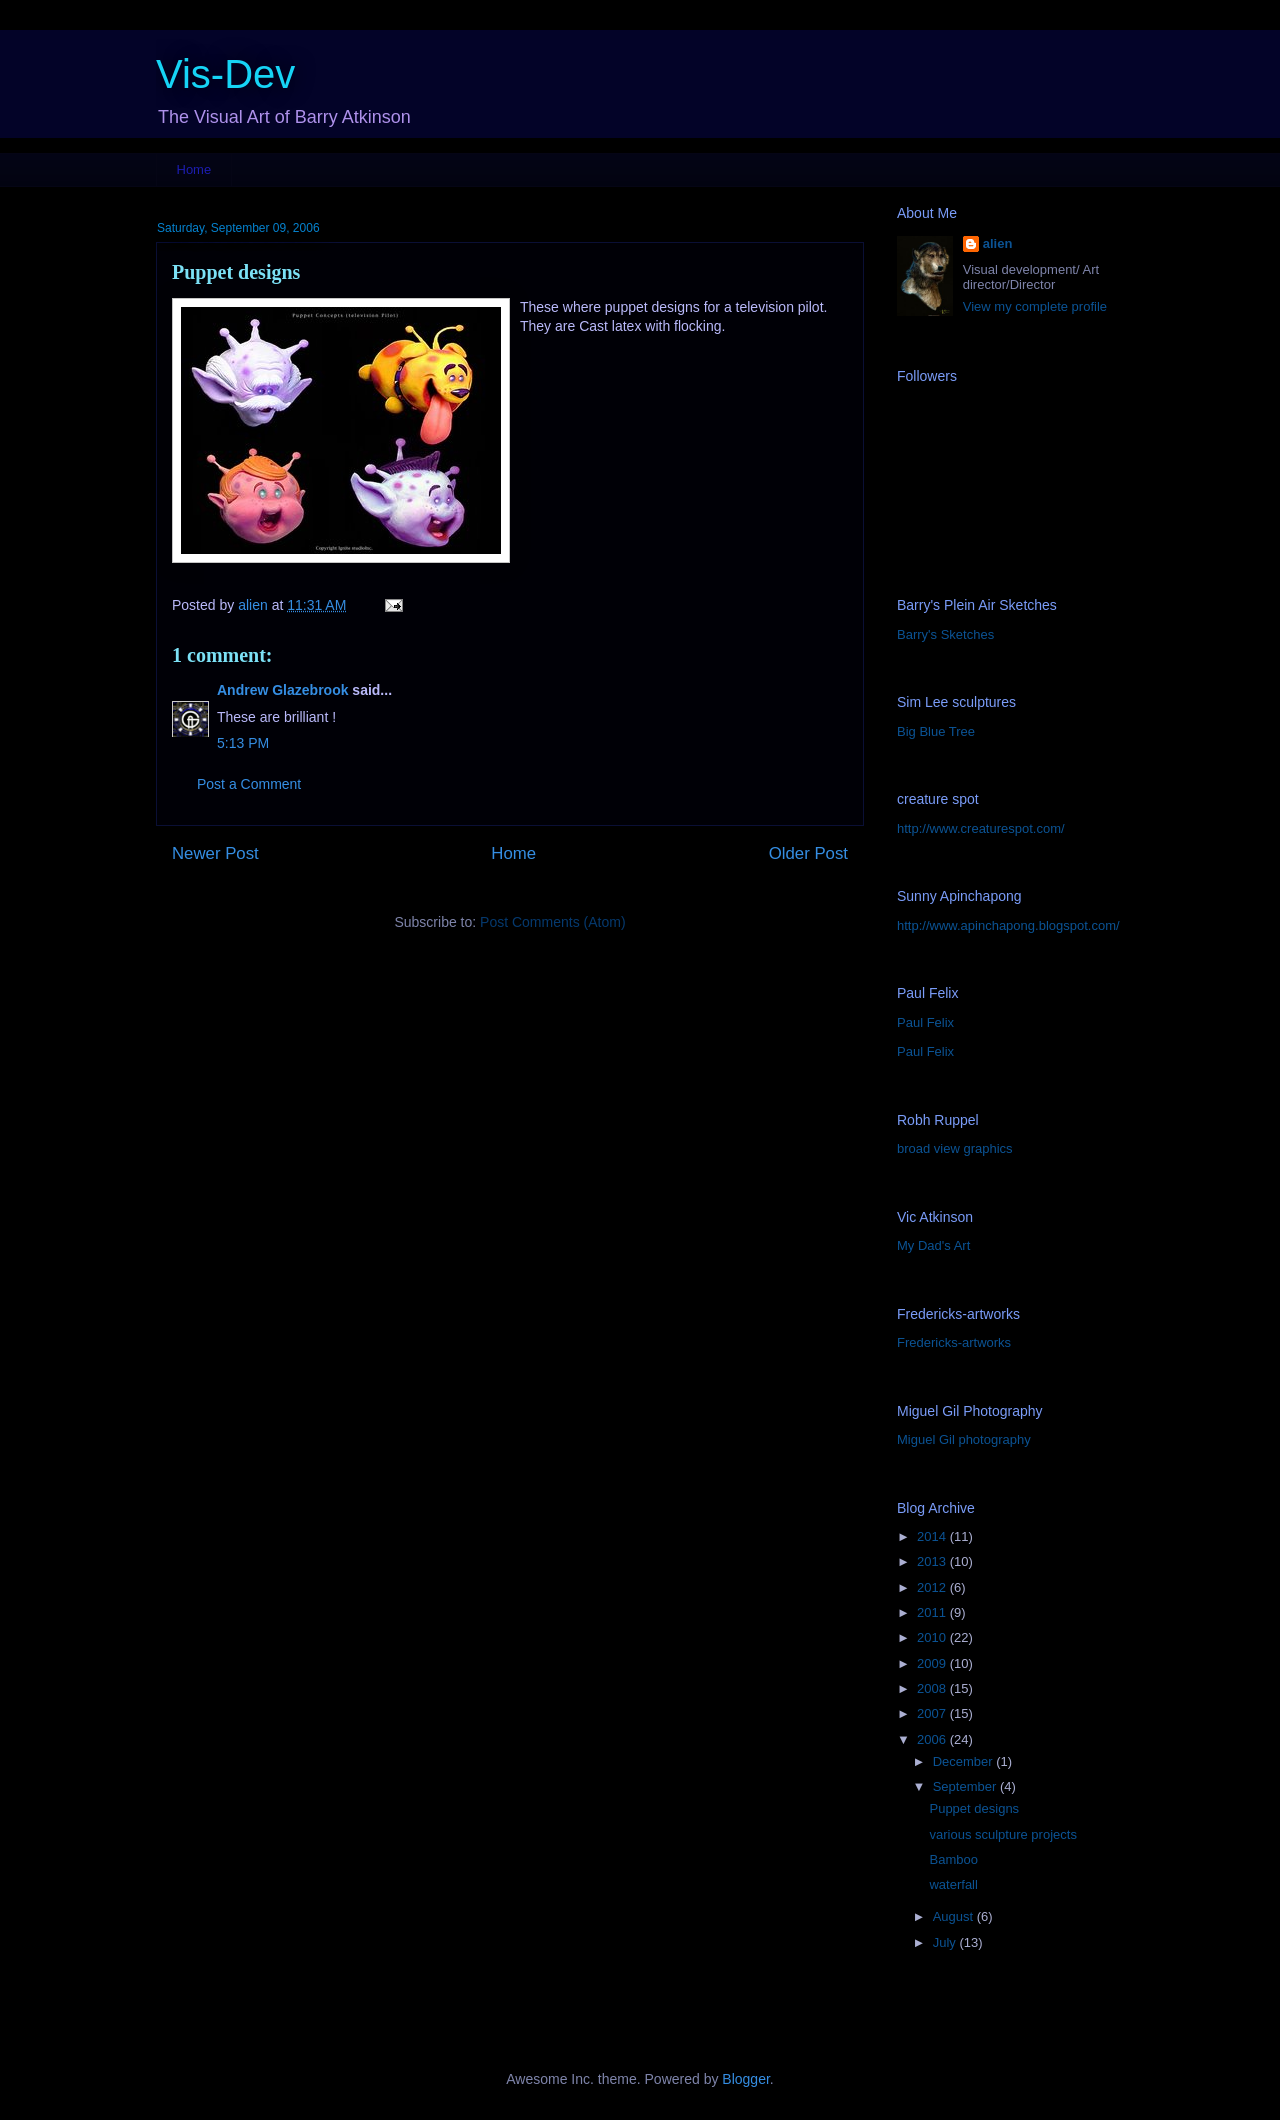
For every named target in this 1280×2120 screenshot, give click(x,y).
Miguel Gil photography (964, 1439)
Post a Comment (249, 784)
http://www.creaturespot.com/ (981, 828)
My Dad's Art (933, 1245)
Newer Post (215, 853)
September (966, 1786)
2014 (933, 1536)
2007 (933, 1713)
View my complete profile (1035, 306)
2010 (933, 1637)
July (946, 1942)
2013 (933, 1561)
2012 (933, 1587)
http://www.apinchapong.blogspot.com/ (1008, 925)
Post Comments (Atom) (552, 922)
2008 (933, 1688)
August (955, 1916)
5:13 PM (243, 743)
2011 (933, 1612)
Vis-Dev (225, 74)
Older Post (808, 853)
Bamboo (953, 1859)
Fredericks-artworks (954, 1342)
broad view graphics (955, 1148)
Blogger (745, 2079)
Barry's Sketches (945, 634)
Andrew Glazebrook (282, 690)
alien (998, 243)
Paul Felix (925, 1022)
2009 (933, 1663)
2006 (933, 1739)
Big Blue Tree (936, 731)
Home (194, 169)
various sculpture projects (1002, 1834)
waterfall (953, 1884)
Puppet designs (974, 1808)
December (965, 1761)
